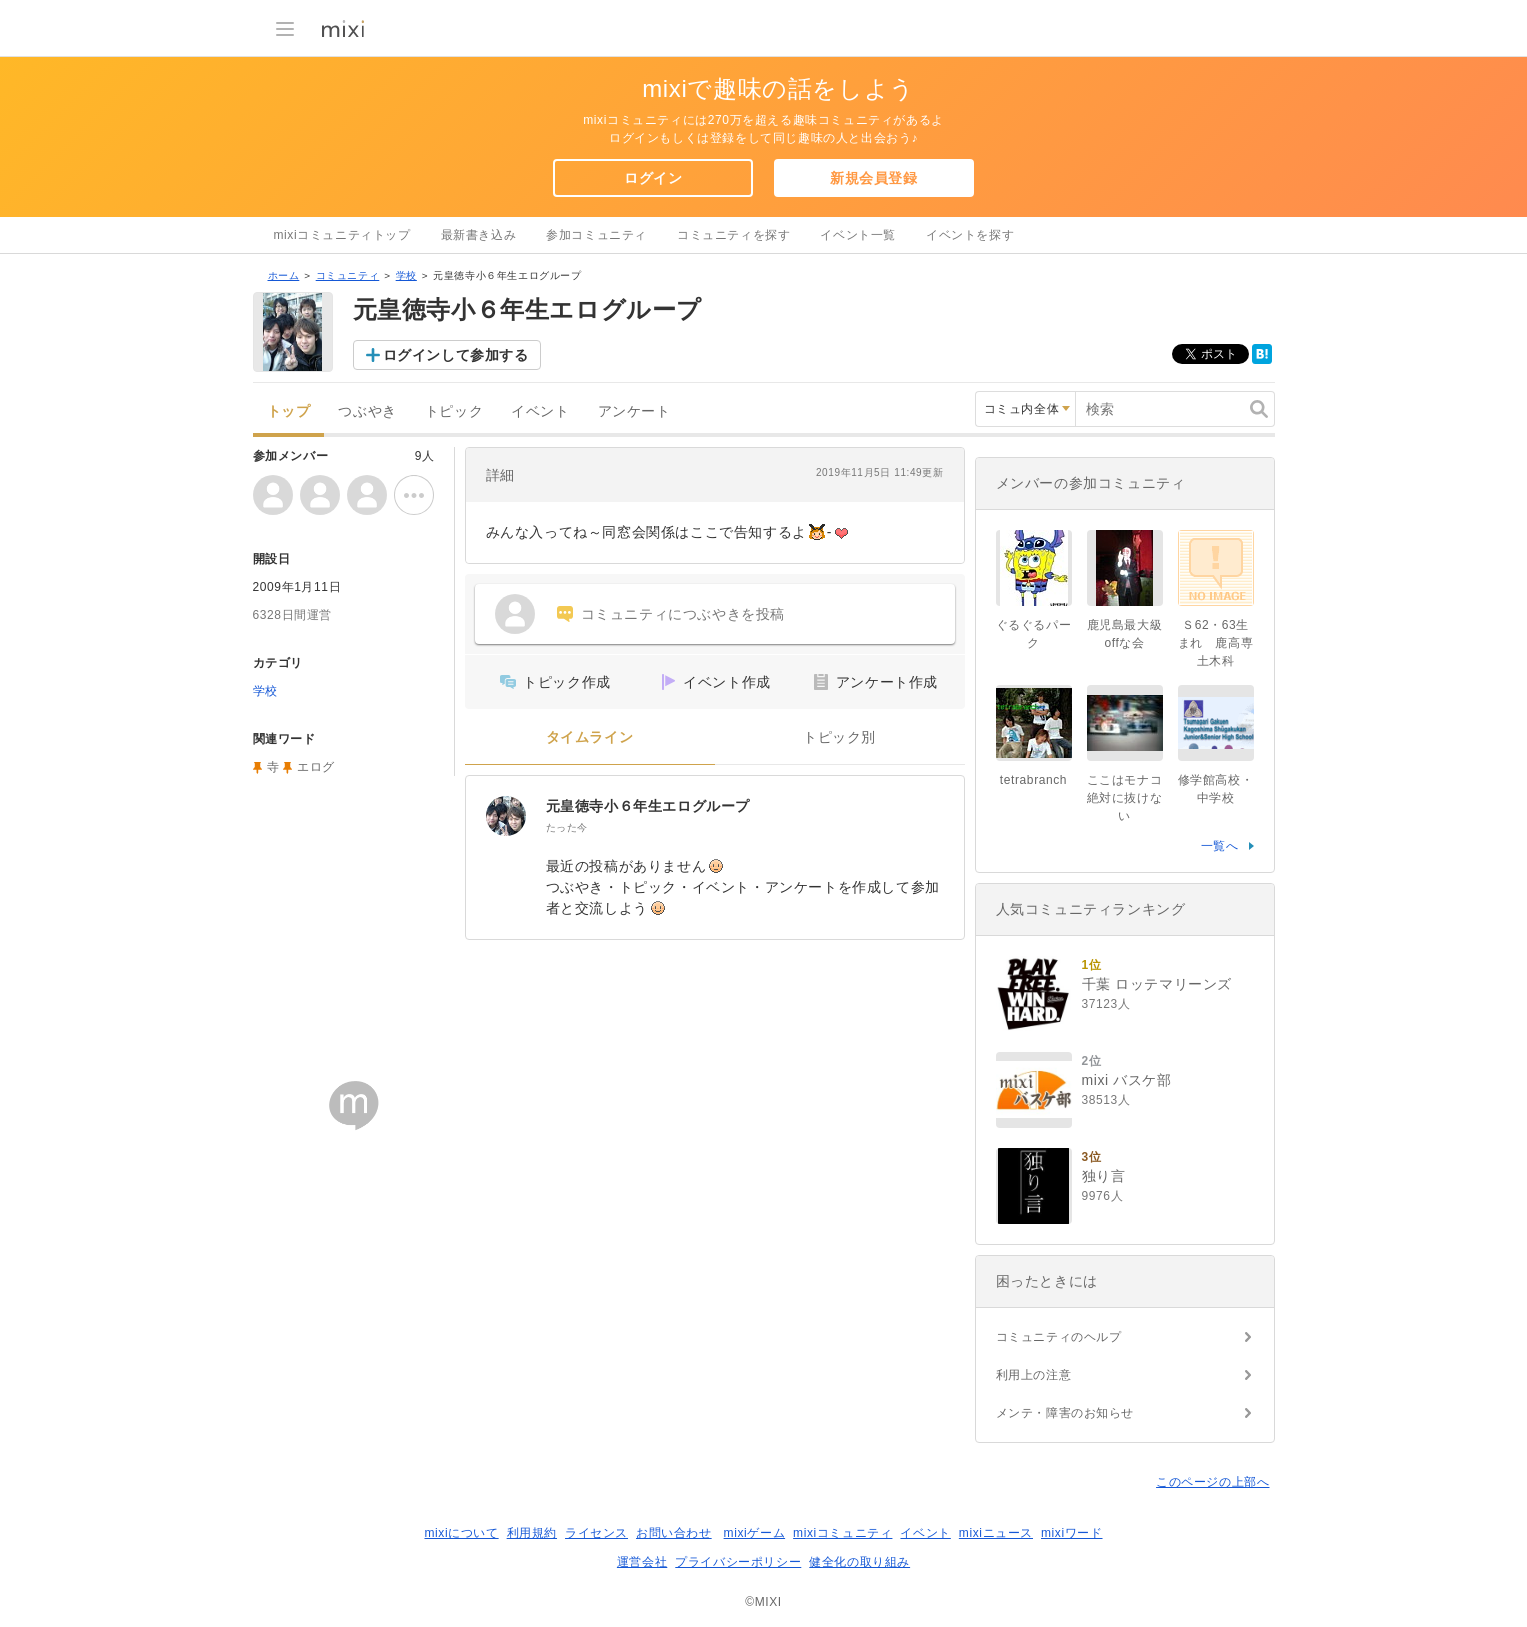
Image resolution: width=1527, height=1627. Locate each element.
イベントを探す (970, 235)
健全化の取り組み (859, 1562)
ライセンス (596, 1533)
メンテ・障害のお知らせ (1065, 1413)
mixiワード (1072, 1533)
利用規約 (532, 1533)
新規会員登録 (874, 178)
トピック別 (839, 737)
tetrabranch (1033, 780)
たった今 (567, 827)
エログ (316, 767)
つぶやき (367, 411)
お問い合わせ (674, 1533)
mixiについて (461, 1533)
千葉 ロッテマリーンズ (1157, 984)
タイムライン (590, 737)
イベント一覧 (858, 235)
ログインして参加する (456, 355)
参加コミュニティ (596, 235)
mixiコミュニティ (842, 1533)
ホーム (284, 275)
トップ (289, 411)
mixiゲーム (755, 1533)
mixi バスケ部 (1127, 1080)
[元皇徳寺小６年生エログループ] (506, 816)
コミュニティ (348, 275)
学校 (406, 275)
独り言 (1104, 1176)
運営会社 (642, 1562)
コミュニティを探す (733, 235)
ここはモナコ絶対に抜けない (1125, 798)
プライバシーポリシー (738, 1562)
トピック (454, 411)
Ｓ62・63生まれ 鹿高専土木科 (1216, 643)
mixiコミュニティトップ (342, 235)
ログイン (653, 178)
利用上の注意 (1034, 1375)
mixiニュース (996, 1533)
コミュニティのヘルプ (1059, 1337)
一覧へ (1220, 846)
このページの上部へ (1212, 1482)
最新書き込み (479, 235)
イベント (540, 411)
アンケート (634, 411)
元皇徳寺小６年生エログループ (648, 806)
